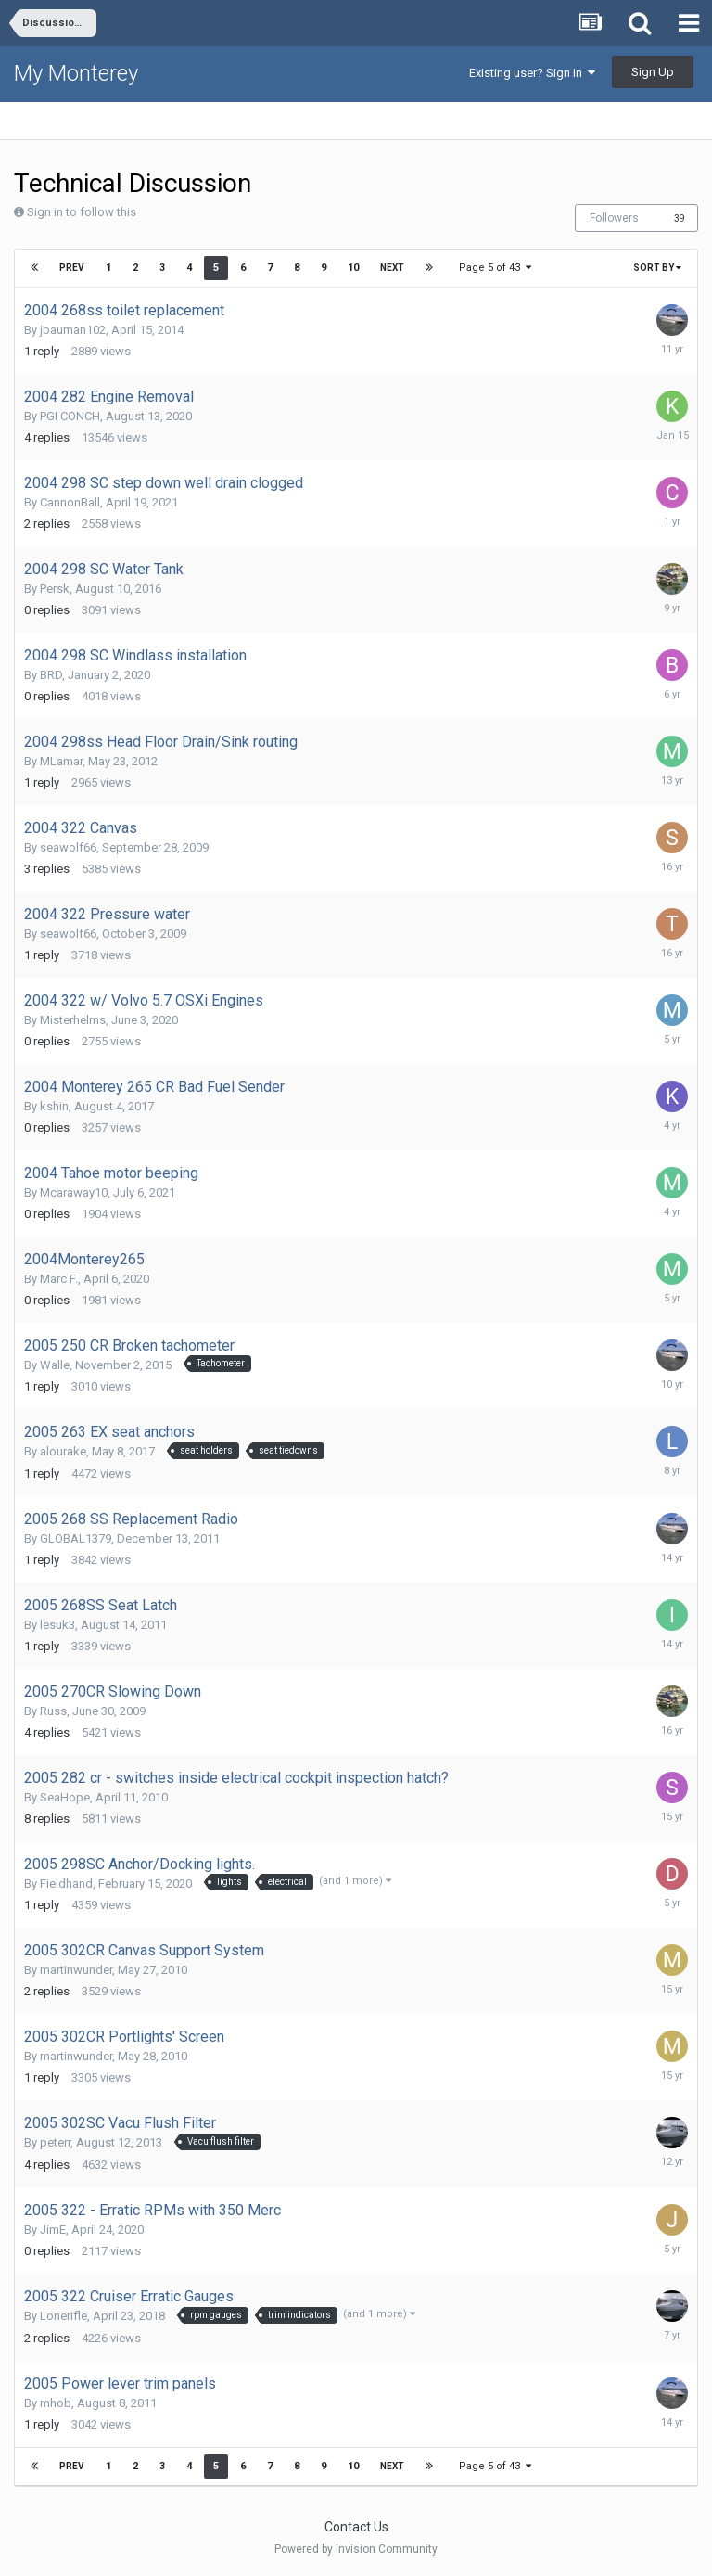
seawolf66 (68, 847)
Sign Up (652, 72)
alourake (63, 1451)
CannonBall (70, 502)
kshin (54, 1106)
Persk (55, 589)
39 (679, 218)
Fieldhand (66, 1883)
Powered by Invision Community (356, 2549)
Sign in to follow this (81, 212)
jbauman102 (73, 330)
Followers (614, 217)
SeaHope (65, 1797)
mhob (55, 2403)
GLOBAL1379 (75, 1538)
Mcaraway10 (74, 1192)
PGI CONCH (70, 416)
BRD (51, 675)
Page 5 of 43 (495, 268)
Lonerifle (63, 2316)
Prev (71, 268)
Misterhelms (73, 1020)
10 (353, 268)
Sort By (657, 268)
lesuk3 (57, 1625)
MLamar (61, 761)
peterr (55, 2142)
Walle (55, 1365)
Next (392, 268)
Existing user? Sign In (532, 73)
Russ (53, 1711)
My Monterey (76, 73)
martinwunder (76, 1970)
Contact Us (356, 2526)
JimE (53, 2229)
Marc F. (59, 1279)
